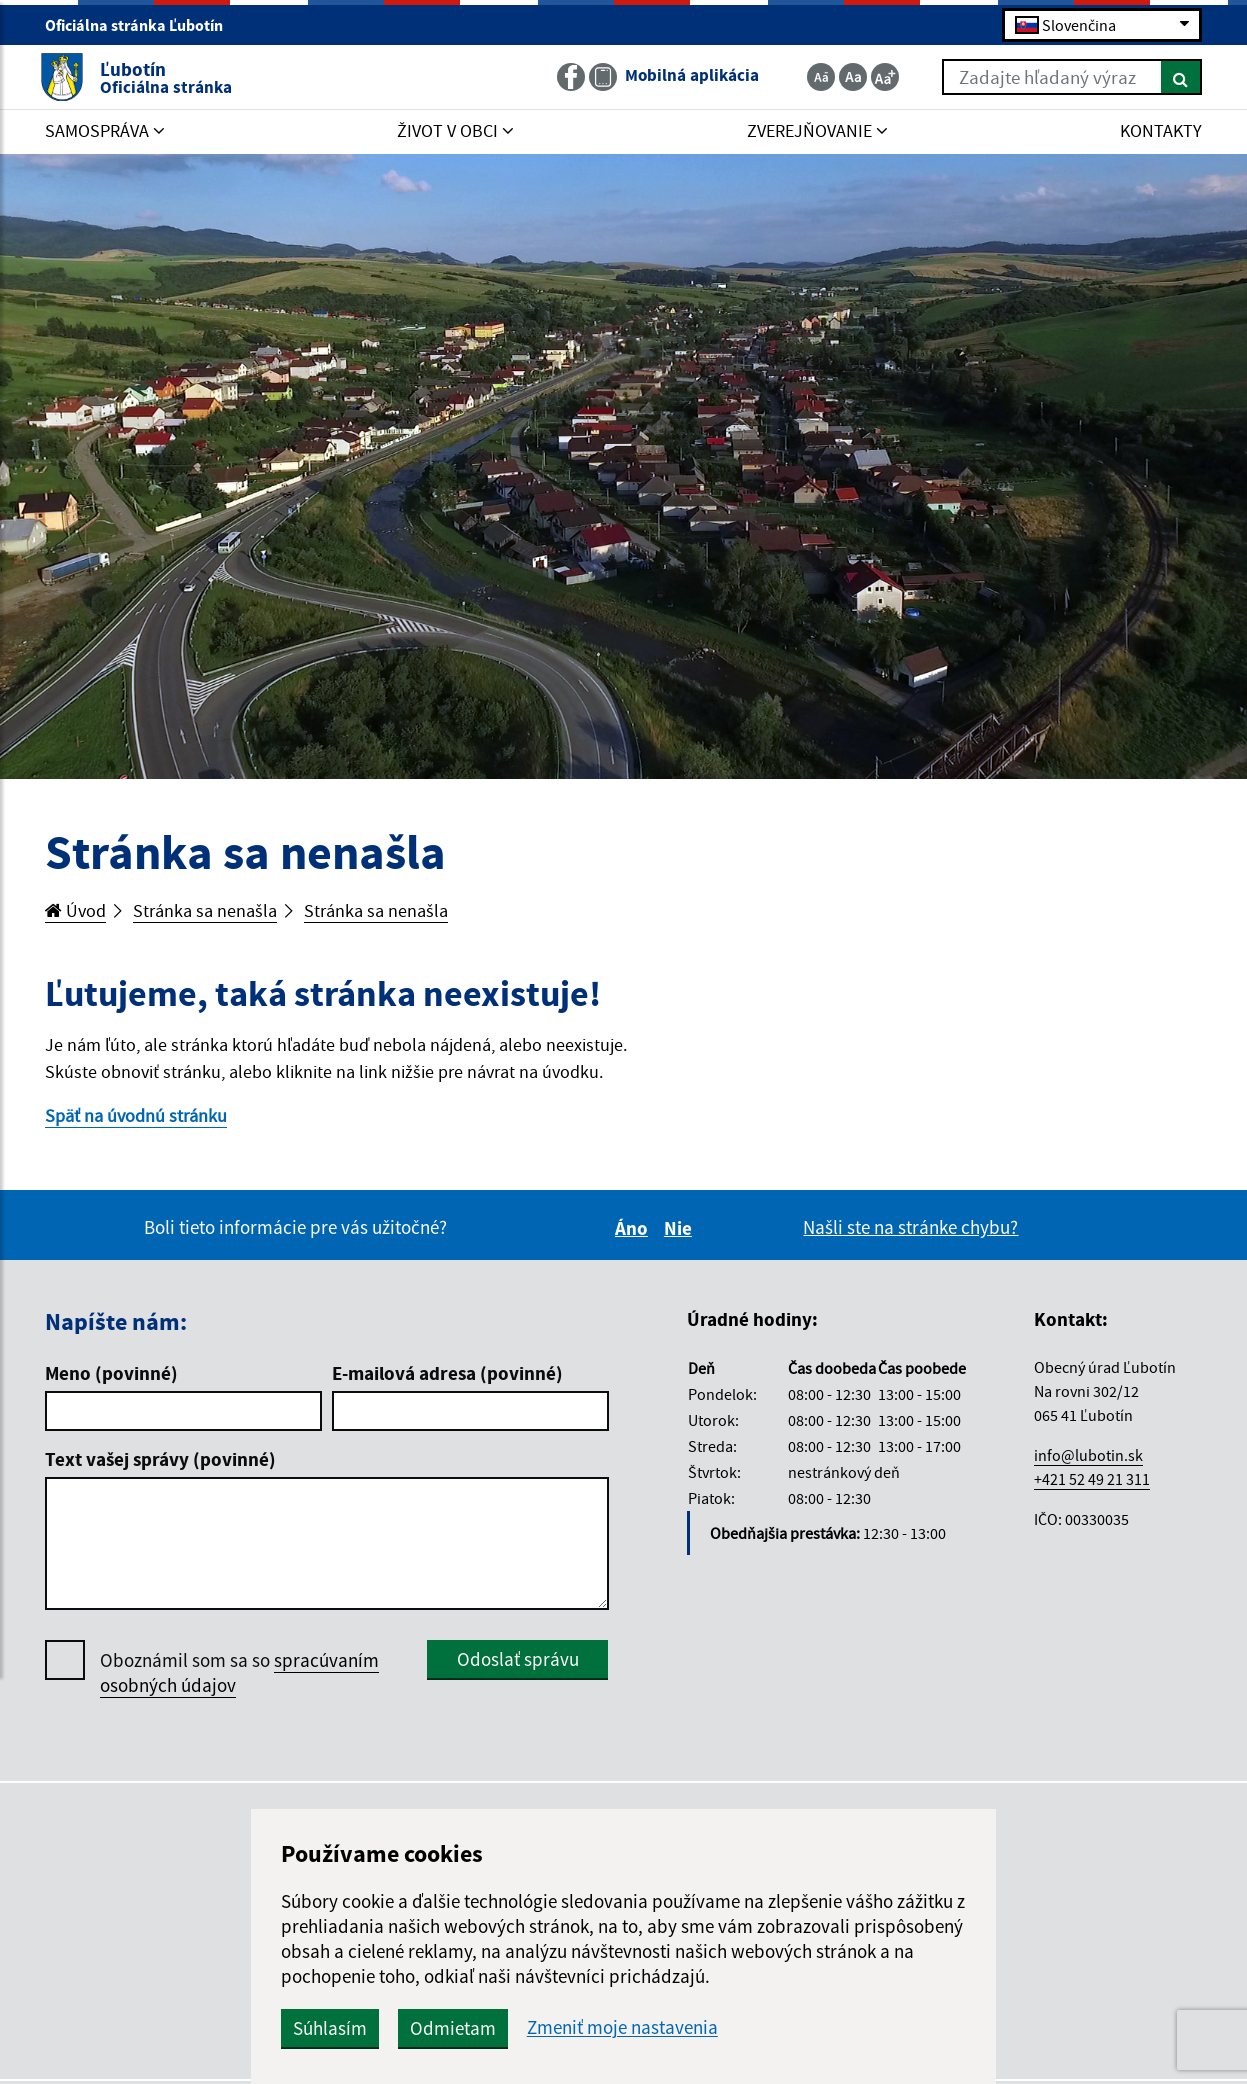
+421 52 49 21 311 (1092, 1483)
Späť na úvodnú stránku (139, 1118)
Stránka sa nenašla (211, 911)
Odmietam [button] (514, 2028)
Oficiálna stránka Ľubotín (142, 26)
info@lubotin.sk (1088, 1459)
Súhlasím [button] (391, 2028)
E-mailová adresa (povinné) (447, 1377)
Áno (634, 1232)
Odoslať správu (518, 1663)
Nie (681, 1232)
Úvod (77, 911)
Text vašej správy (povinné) (160, 1463)
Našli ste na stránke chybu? (910, 1231)
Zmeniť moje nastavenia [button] (683, 2027)
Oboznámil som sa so (239, 1677)
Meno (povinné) (111, 1377)
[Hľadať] (1176, 78)
